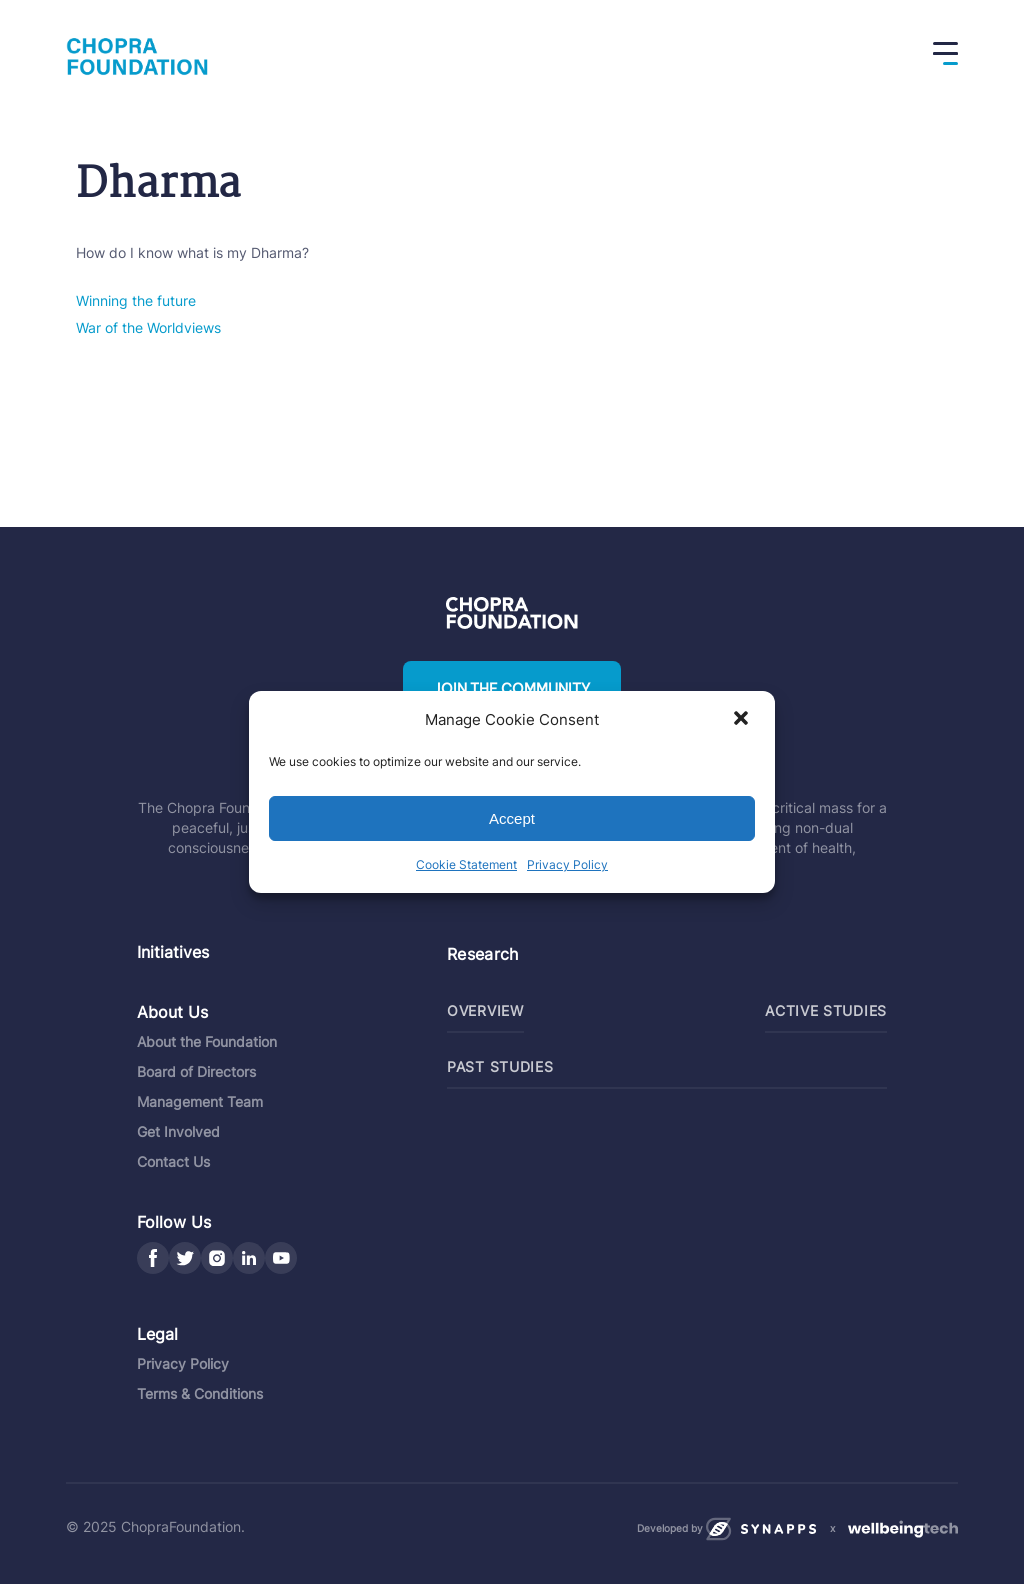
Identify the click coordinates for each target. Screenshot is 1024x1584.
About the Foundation (207, 1041)
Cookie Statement (466, 864)
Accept (512, 818)
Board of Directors (196, 1071)
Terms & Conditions (200, 1393)
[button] (743, 720)
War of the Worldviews (148, 327)
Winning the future (136, 300)
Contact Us (173, 1161)
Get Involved (178, 1131)
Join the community (512, 689)
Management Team (200, 1101)
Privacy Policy (567, 864)
